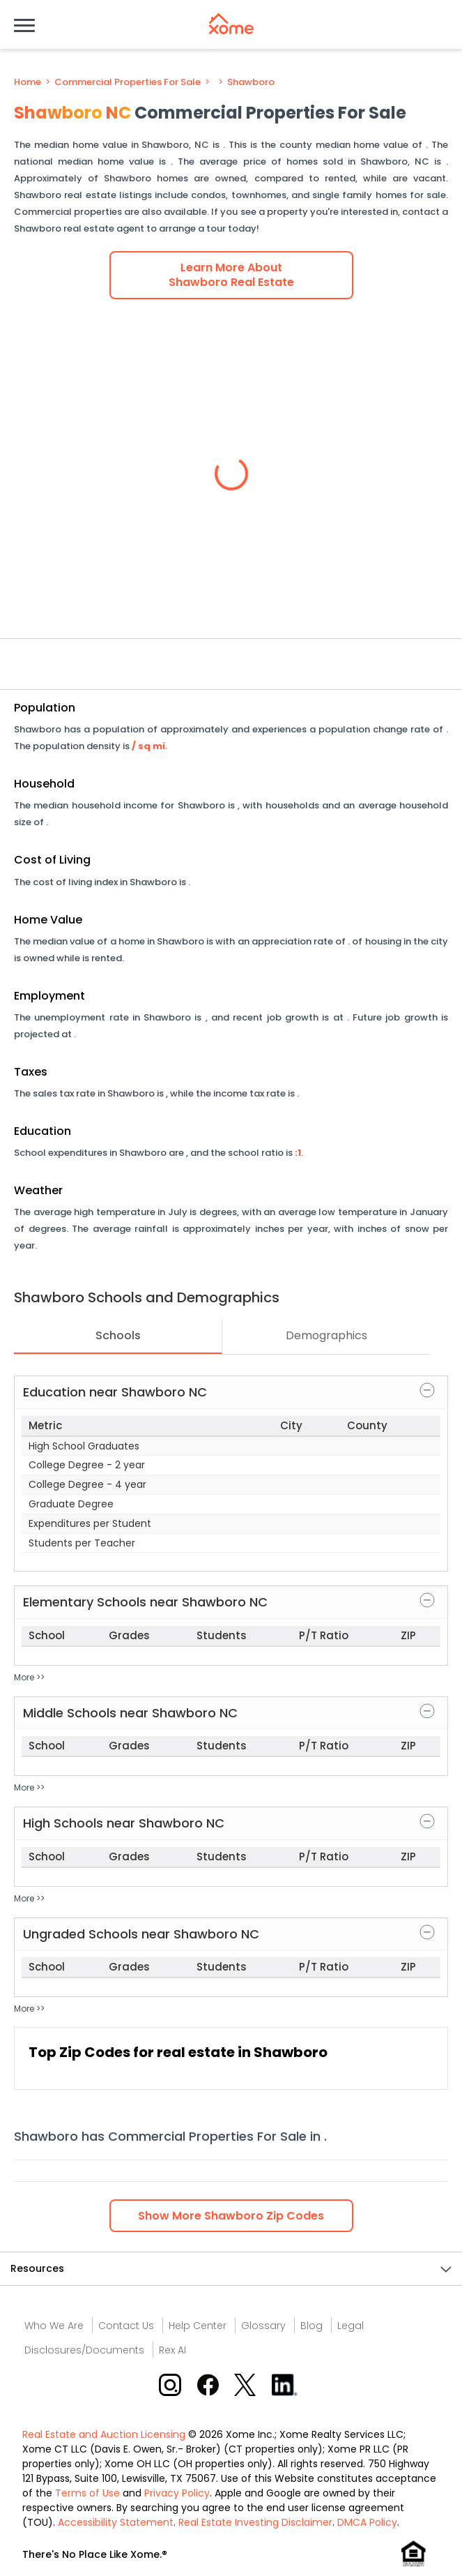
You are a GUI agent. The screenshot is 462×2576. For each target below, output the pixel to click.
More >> (29, 1677)
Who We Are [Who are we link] (54, 2326)
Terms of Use (87, 2493)
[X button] (246, 2385)
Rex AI (172, 2350)
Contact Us (126, 2326)
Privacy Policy (177, 2493)
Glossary (263, 2326)
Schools (118, 1335)
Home (27, 82)
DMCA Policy (367, 2522)
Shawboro (251, 82)
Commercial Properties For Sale (127, 82)
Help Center (197, 2326)
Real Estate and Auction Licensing (103, 2434)
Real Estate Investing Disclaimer (255, 2522)
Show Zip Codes (231, 2216)
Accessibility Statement (116, 2522)
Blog (311, 2326)
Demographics (326, 1335)
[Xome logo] (231, 23)
